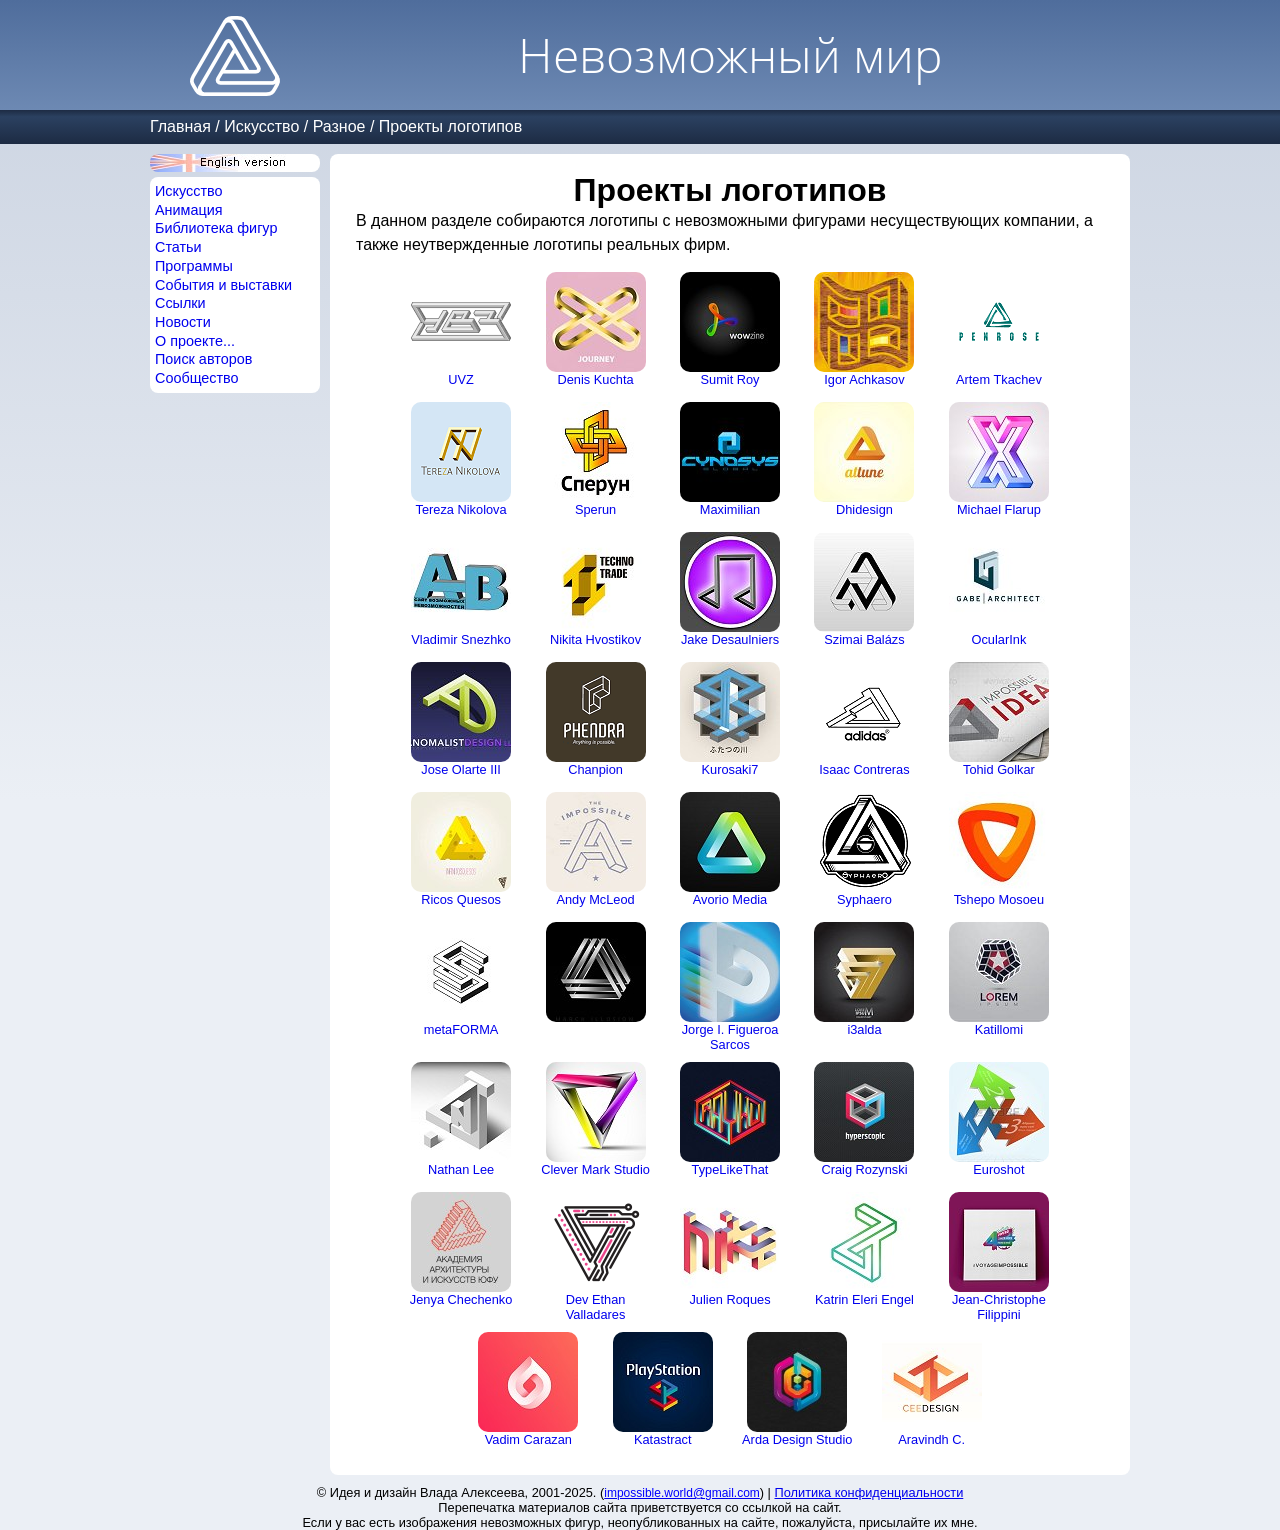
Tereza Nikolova (461, 459)
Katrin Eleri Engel (864, 1249)
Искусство (261, 126)
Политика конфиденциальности (869, 1492)
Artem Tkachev (999, 329)
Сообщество (197, 378)
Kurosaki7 (730, 719)
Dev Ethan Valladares (596, 1257)
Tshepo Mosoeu (999, 849)
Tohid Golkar (999, 719)
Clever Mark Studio (595, 1119)
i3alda (864, 979)
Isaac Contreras (864, 719)
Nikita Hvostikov (596, 589)
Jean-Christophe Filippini (999, 1257)
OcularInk (999, 589)
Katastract (663, 1389)
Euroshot (999, 1119)
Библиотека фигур (216, 228)
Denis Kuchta (596, 329)
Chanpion (596, 719)
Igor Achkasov (864, 329)
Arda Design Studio (797, 1389)
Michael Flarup (999, 459)
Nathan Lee (461, 1119)
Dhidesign (864, 459)
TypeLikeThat (730, 1119)
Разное (339, 126)
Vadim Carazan (528, 1389)
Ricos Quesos (461, 849)
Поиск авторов (203, 359)
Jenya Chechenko (461, 1249)
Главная (180, 126)
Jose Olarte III (461, 719)
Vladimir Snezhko (461, 589)
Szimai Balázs (864, 589)
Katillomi (999, 979)
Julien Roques (730, 1249)
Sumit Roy (730, 329)
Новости (183, 322)
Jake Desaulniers (730, 589)
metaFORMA (461, 979)
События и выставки (223, 285)
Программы (194, 266)
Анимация (189, 210)
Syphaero (864, 849)
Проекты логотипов (450, 126)
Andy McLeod (596, 849)
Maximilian (730, 459)
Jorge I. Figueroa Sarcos (730, 987)
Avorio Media (730, 849)
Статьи (178, 247)
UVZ (461, 329)
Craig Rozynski (864, 1119)
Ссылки (180, 303)
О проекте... (195, 341)
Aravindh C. (932, 1389)
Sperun (596, 459)
